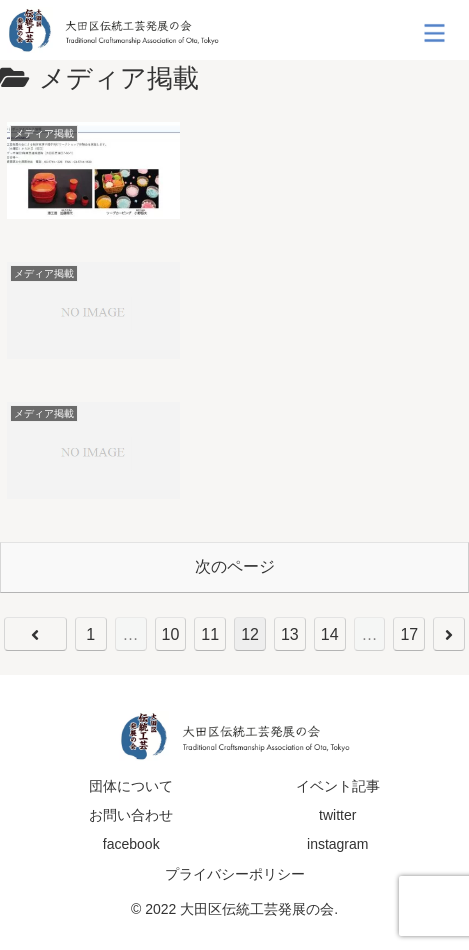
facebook (131, 844)
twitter (337, 815)
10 (171, 634)
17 (409, 634)
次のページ (235, 566)
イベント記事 (338, 786)
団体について (131, 786)
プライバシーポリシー (235, 874)
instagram (337, 844)
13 (290, 634)
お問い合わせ (131, 815)
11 (210, 634)
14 (330, 634)
